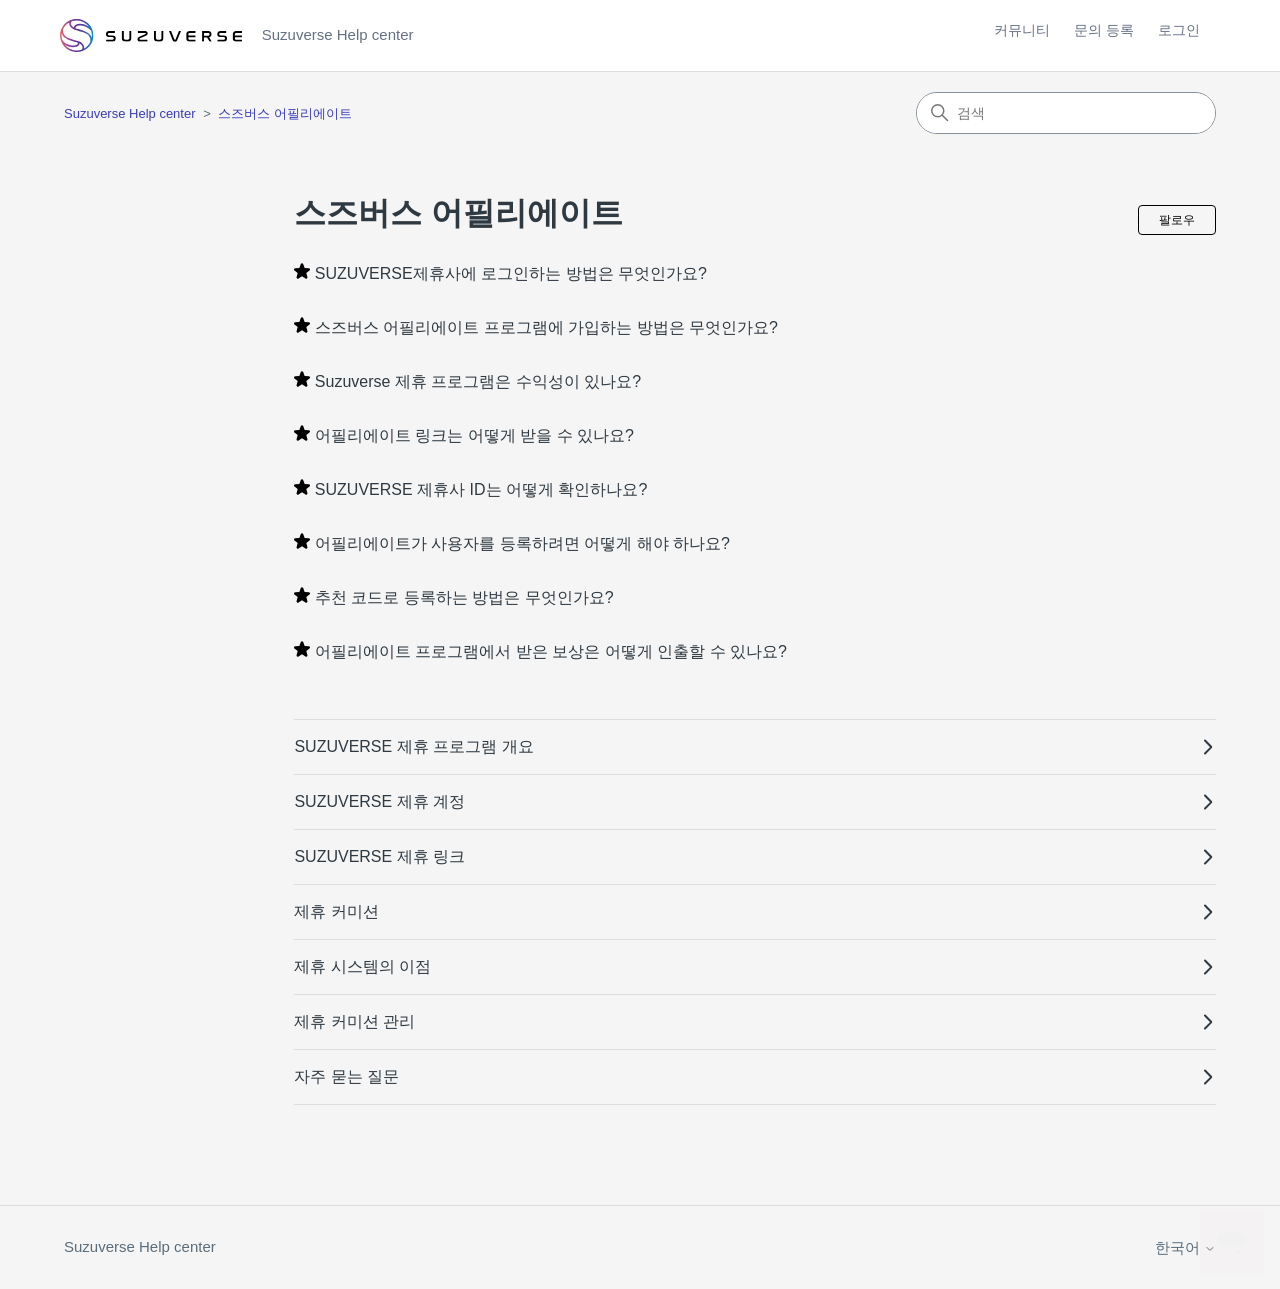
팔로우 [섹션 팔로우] (1177, 220)
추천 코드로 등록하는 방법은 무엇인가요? (464, 597)
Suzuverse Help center (130, 113)
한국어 (1185, 1247)
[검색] (1066, 113)
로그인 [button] (1179, 30)
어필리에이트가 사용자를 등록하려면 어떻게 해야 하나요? (522, 543)
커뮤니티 (1022, 30)
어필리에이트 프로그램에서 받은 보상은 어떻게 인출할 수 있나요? (551, 651)
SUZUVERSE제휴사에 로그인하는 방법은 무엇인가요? (511, 273)
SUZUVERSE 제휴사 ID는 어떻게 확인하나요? (481, 489)
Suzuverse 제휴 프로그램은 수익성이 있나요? (478, 381)
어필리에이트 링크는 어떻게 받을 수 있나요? (474, 435)
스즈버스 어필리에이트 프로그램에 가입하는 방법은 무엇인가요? (546, 327)
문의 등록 (1104, 30)
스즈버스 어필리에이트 (285, 113)
